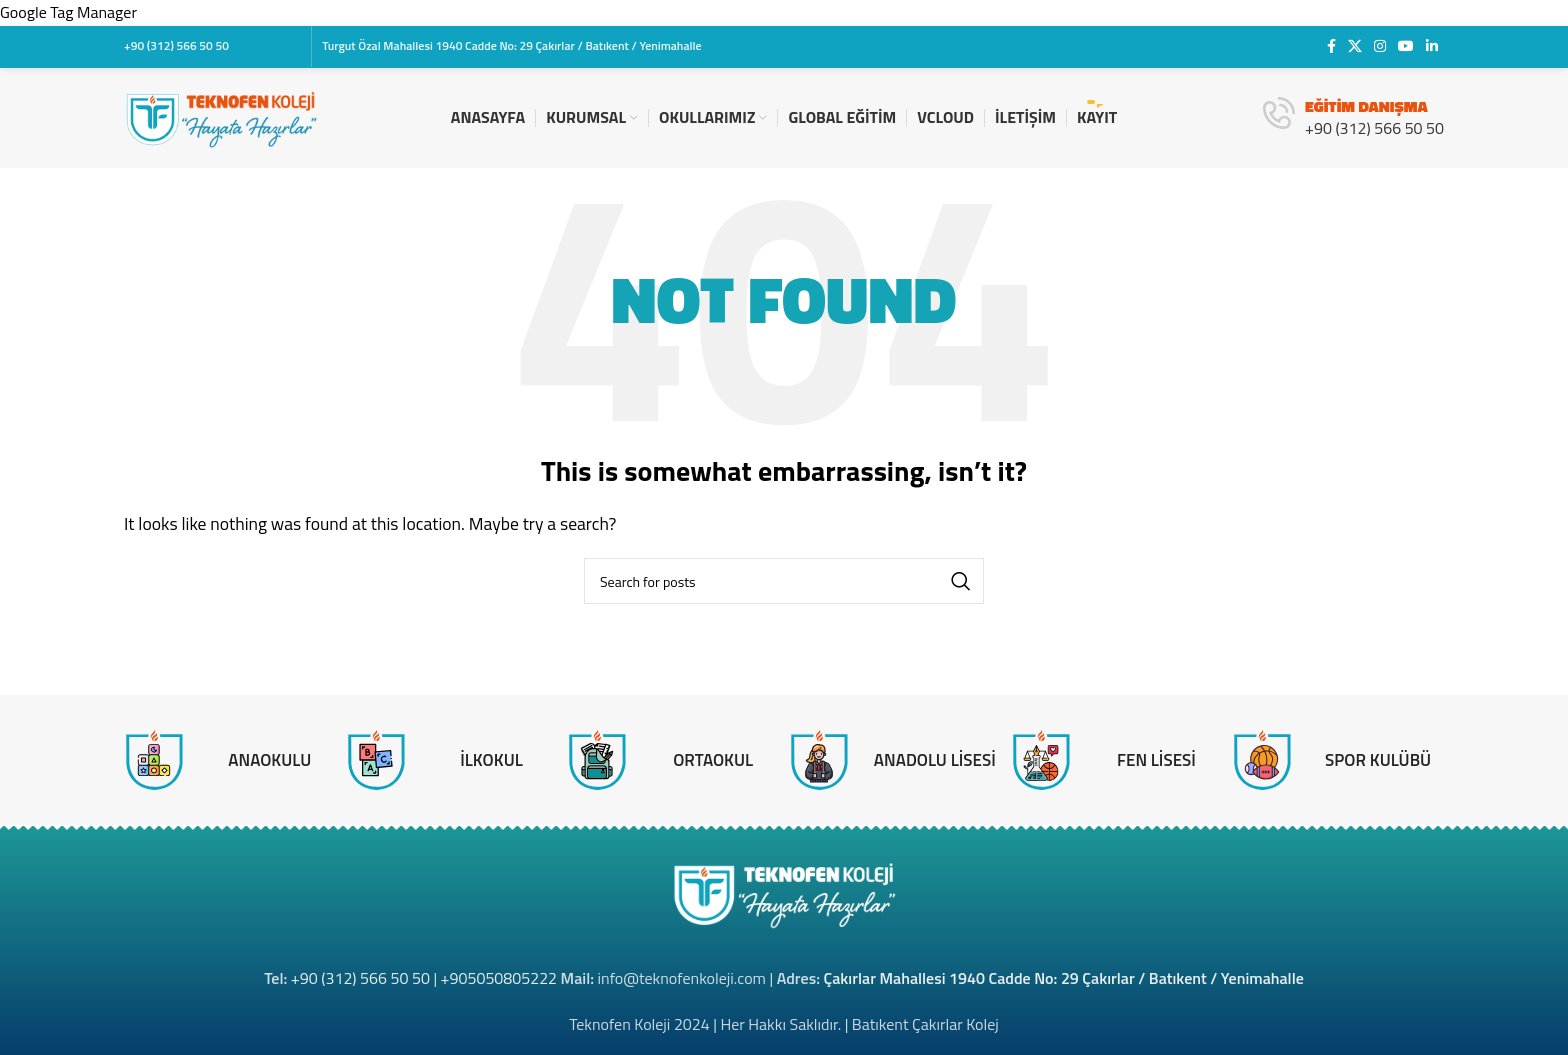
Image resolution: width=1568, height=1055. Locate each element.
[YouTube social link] (1406, 46)
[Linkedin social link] (1432, 46)
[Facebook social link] (1331, 46)
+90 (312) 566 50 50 (360, 978)
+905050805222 (499, 978)
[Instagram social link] (1380, 46)
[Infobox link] (1353, 118)
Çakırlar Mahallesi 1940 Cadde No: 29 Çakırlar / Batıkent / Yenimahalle (1064, 978)
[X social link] (1355, 46)
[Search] (784, 581)
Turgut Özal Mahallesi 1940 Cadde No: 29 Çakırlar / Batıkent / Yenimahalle (511, 45)
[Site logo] (221, 116)
